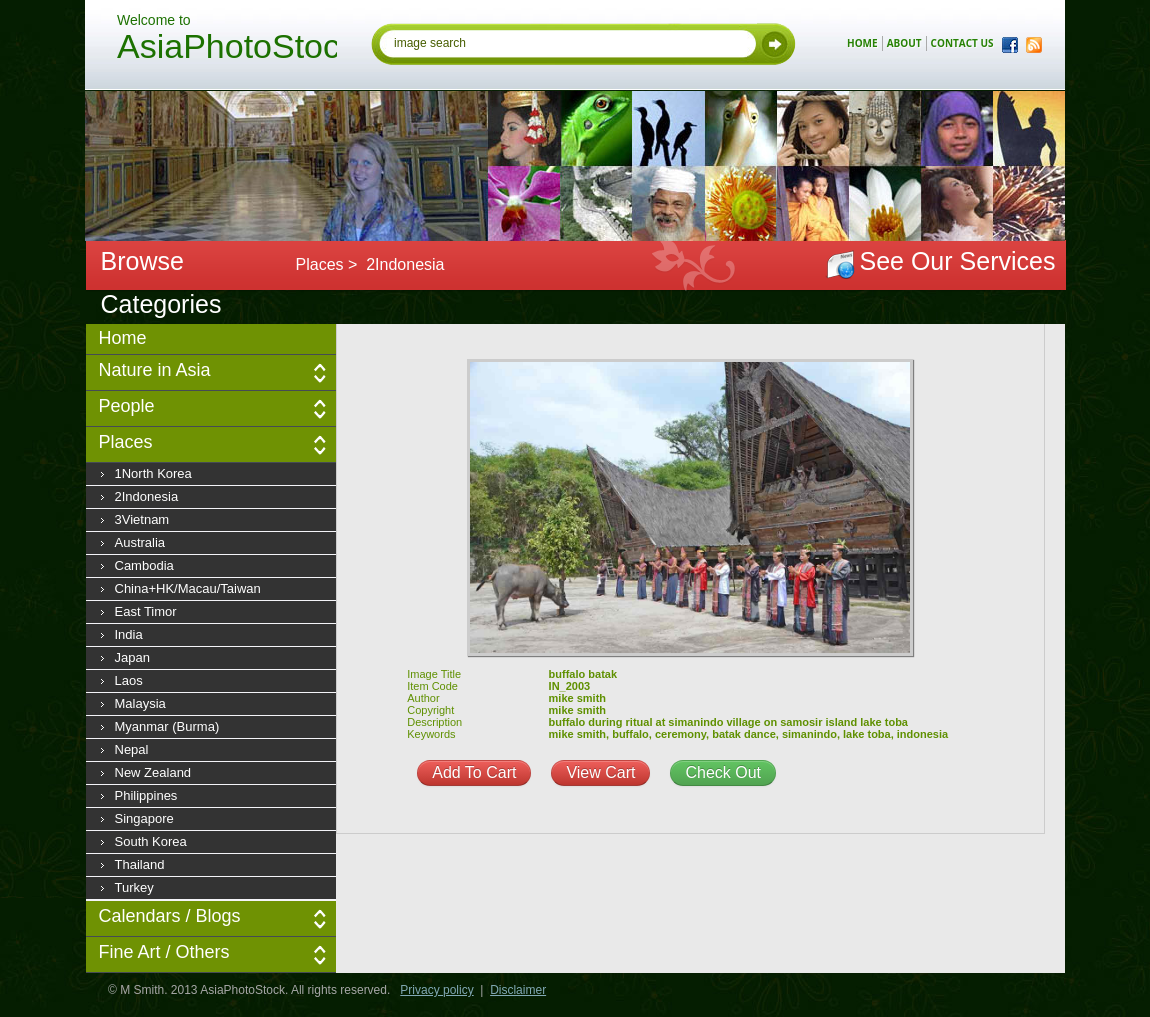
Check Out (723, 772)
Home (123, 338)
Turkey (134, 887)
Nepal (132, 749)
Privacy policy (436, 990)
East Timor (146, 611)
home (862, 43)
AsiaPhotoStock (227, 49)
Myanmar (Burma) (167, 726)
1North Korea (153, 473)
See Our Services (958, 261)
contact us (962, 43)
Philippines (146, 795)
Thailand (140, 864)
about (904, 43)
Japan (132, 657)
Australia (140, 542)
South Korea (151, 841)
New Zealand (153, 772)
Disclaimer (518, 990)
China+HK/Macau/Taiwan (188, 588)
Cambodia (144, 565)
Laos (129, 680)
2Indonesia (147, 496)
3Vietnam (142, 519)
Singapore (144, 818)
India (129, 634)
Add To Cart (474, 772)
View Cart (600, 772)
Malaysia (140, 703)
